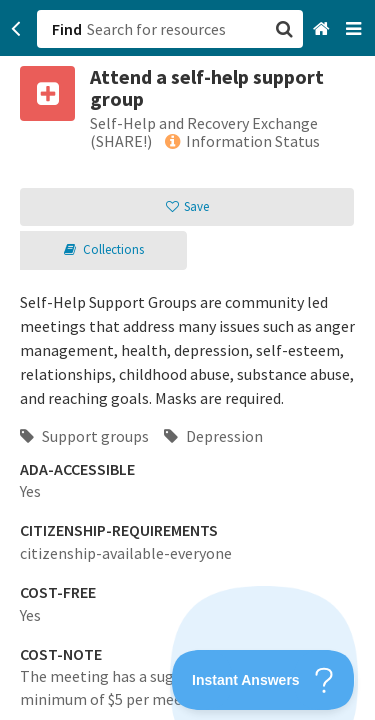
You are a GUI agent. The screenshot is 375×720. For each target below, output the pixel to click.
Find (67, 29)
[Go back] (16, 29)
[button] (187, 360)
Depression (213, 436)
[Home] (323, 29)
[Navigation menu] (355, 29)
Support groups (84, 436)
